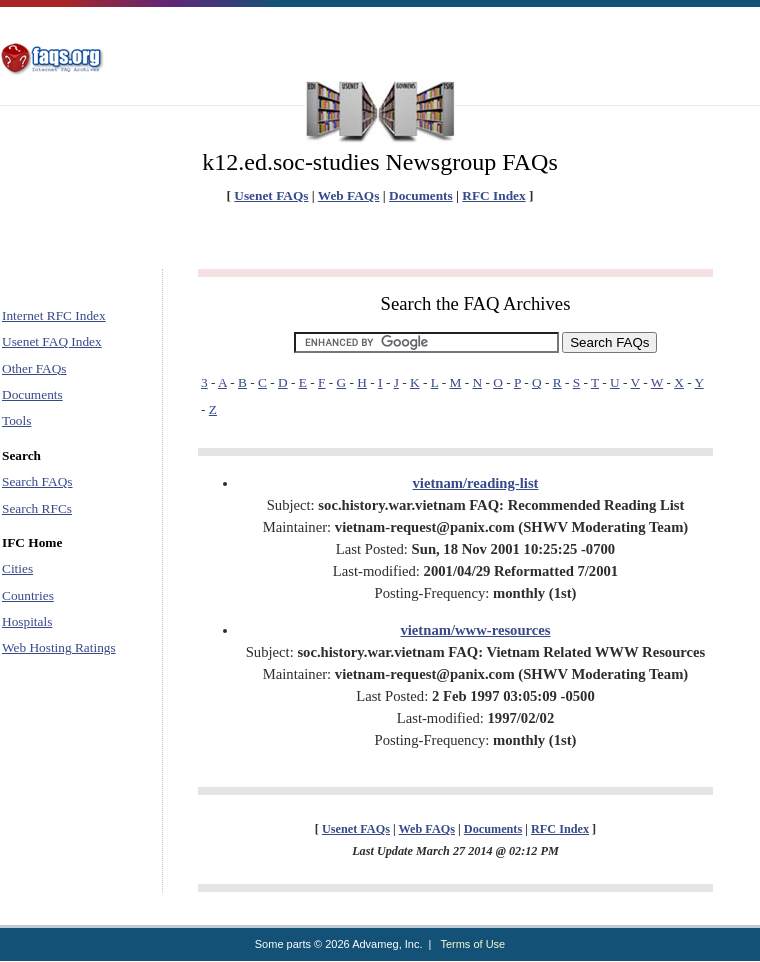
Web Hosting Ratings (59, 647)
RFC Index (493, 195)
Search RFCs (37, 508)
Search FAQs (37, 481)
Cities (17, 568)
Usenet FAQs (271, 195)
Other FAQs (34, 368)
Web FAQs (349, 195)
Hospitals (27, 621)
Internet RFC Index (54, 315)
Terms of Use (472, 944)
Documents (421, 195)
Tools (16, 420)
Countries (28, 595)
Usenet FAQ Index (52, 341)
